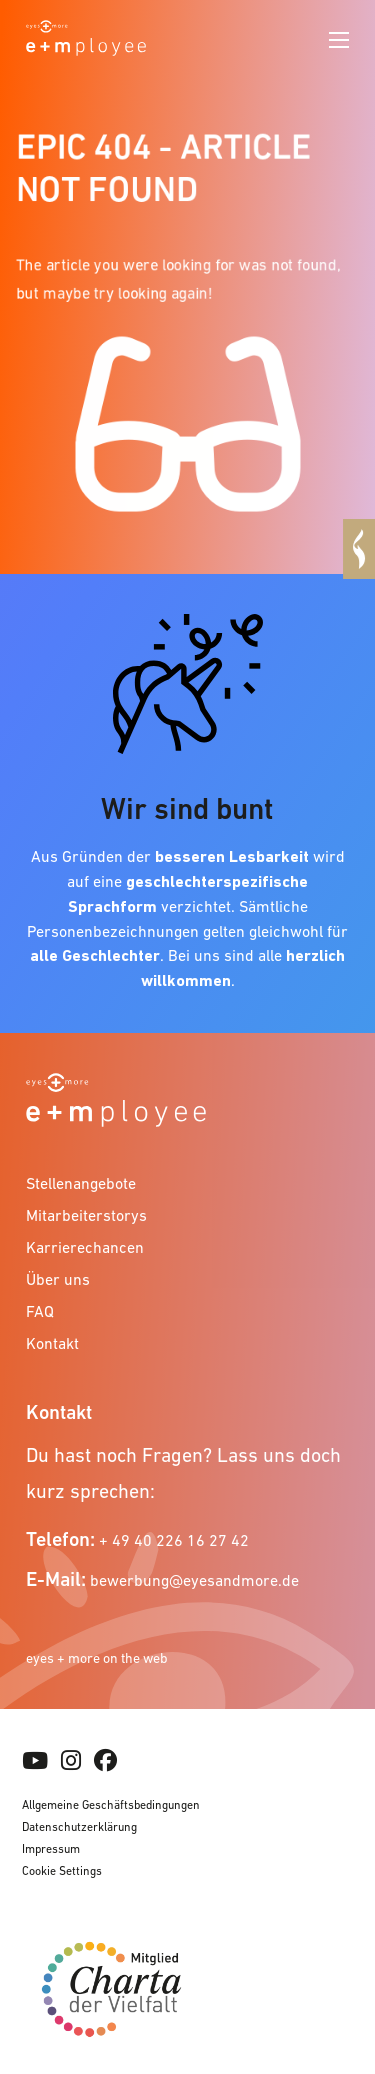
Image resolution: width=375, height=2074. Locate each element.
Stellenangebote (81, 1183)
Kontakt (52, 1343)
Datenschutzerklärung (79, 1827)
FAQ (40, 1311)
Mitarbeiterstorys (86, 1215)
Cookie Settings (62, 1871)
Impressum (51, 1849)
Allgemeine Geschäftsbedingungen (111, 1805)
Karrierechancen (85, 1247)
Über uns (58, 1279)
